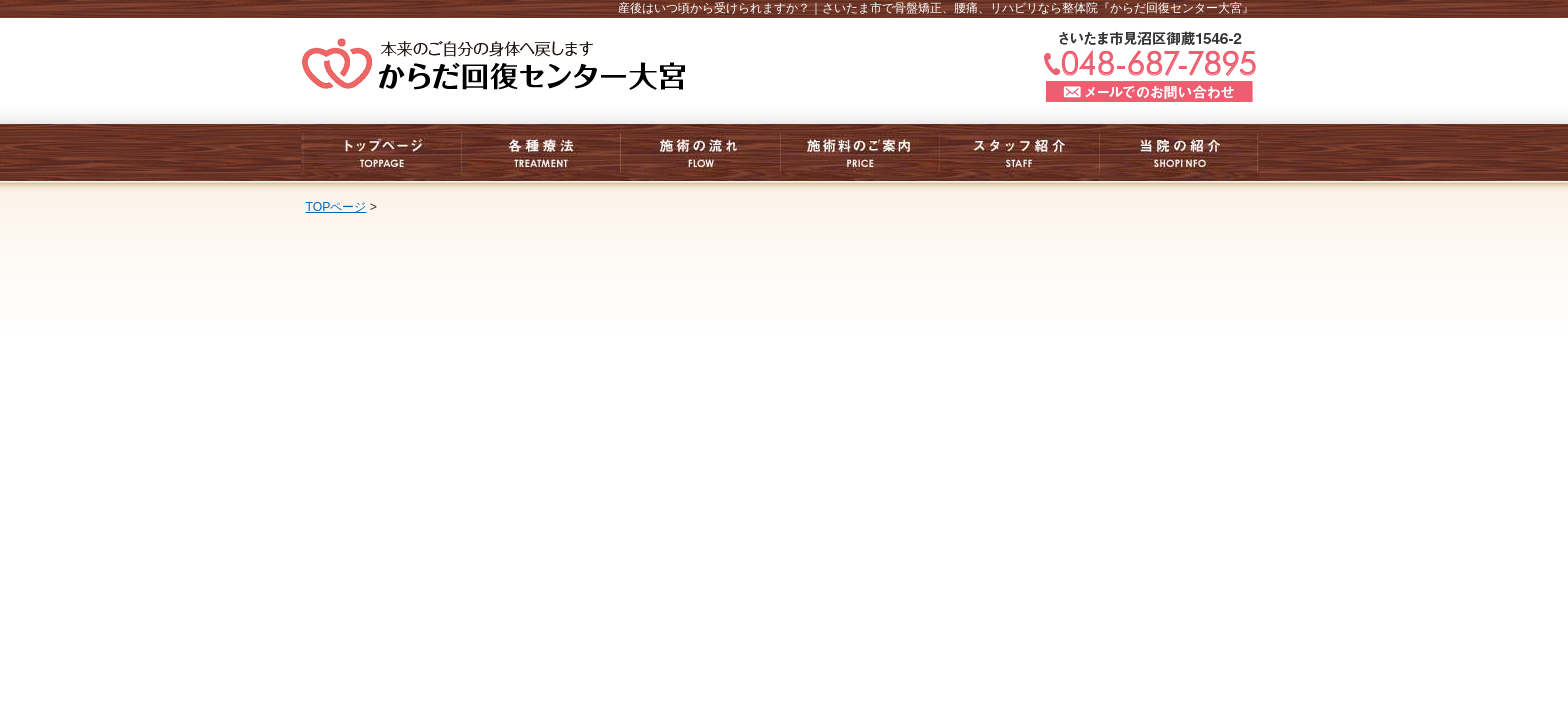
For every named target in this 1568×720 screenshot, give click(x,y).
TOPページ (336, 207)
